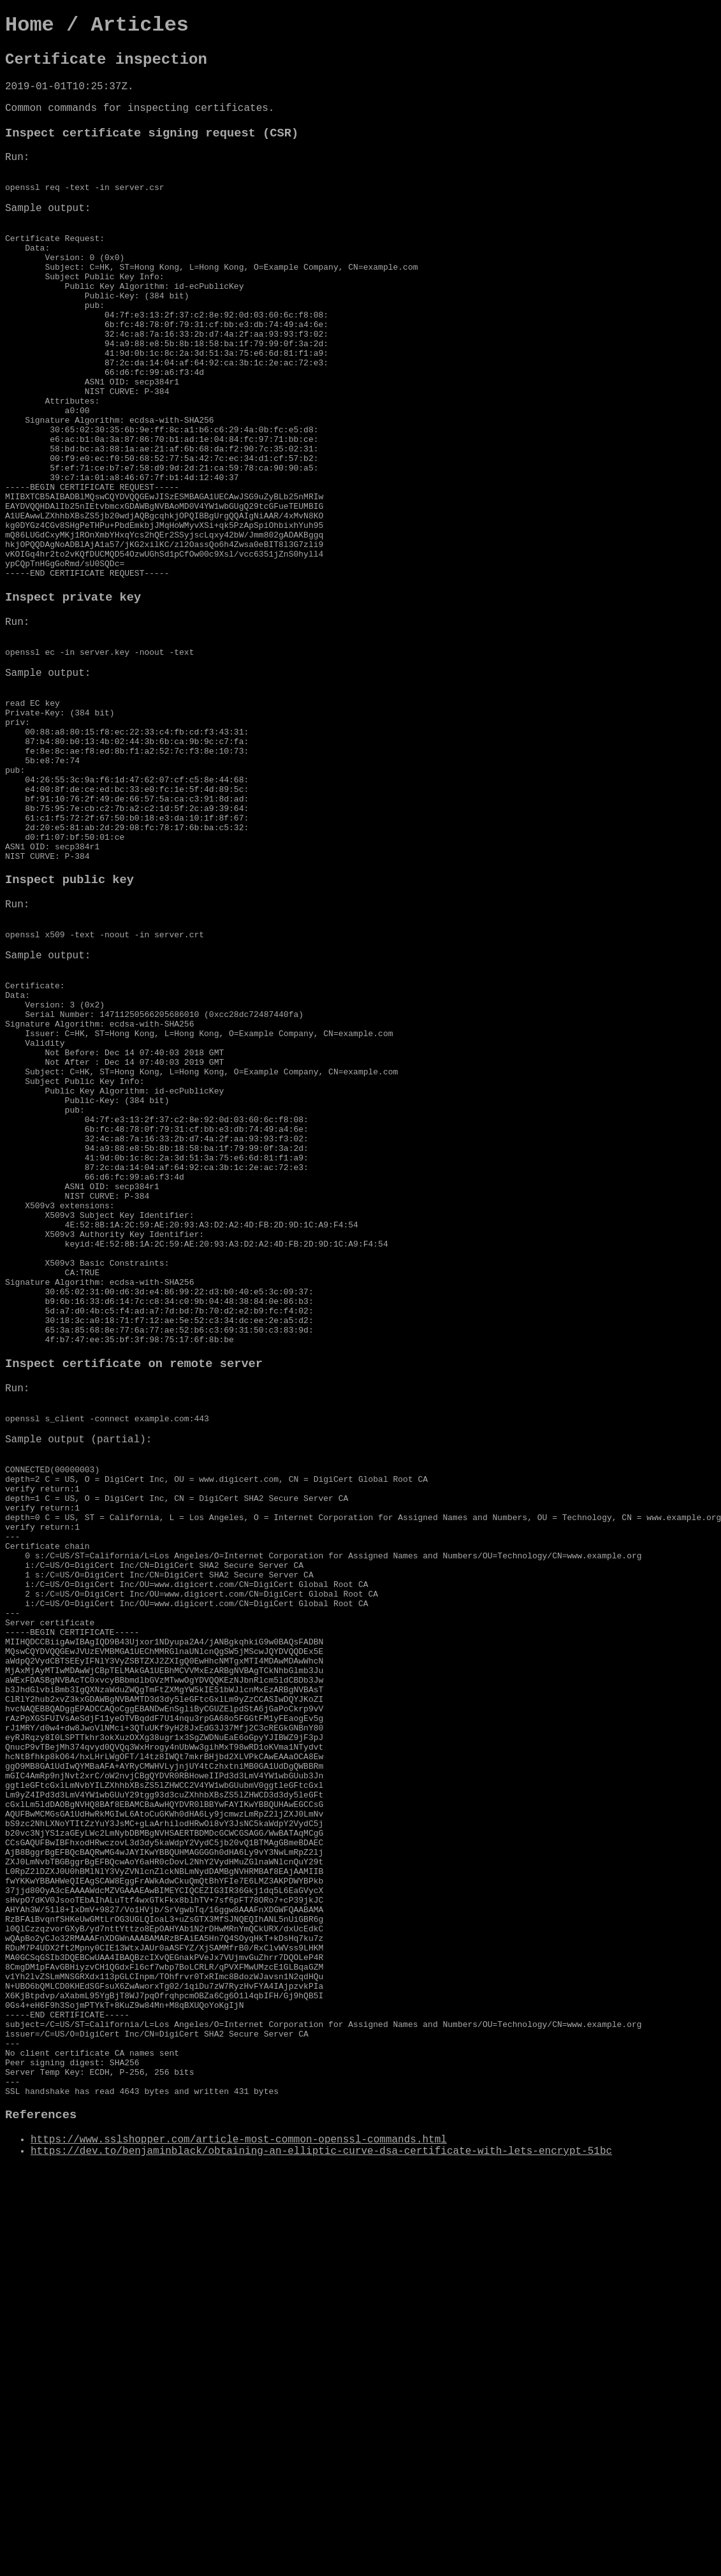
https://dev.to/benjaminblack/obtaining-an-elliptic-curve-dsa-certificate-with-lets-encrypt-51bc (321, 2474)
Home (29, 25)
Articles (140, 25)
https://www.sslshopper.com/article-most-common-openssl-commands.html (239, 2463)
